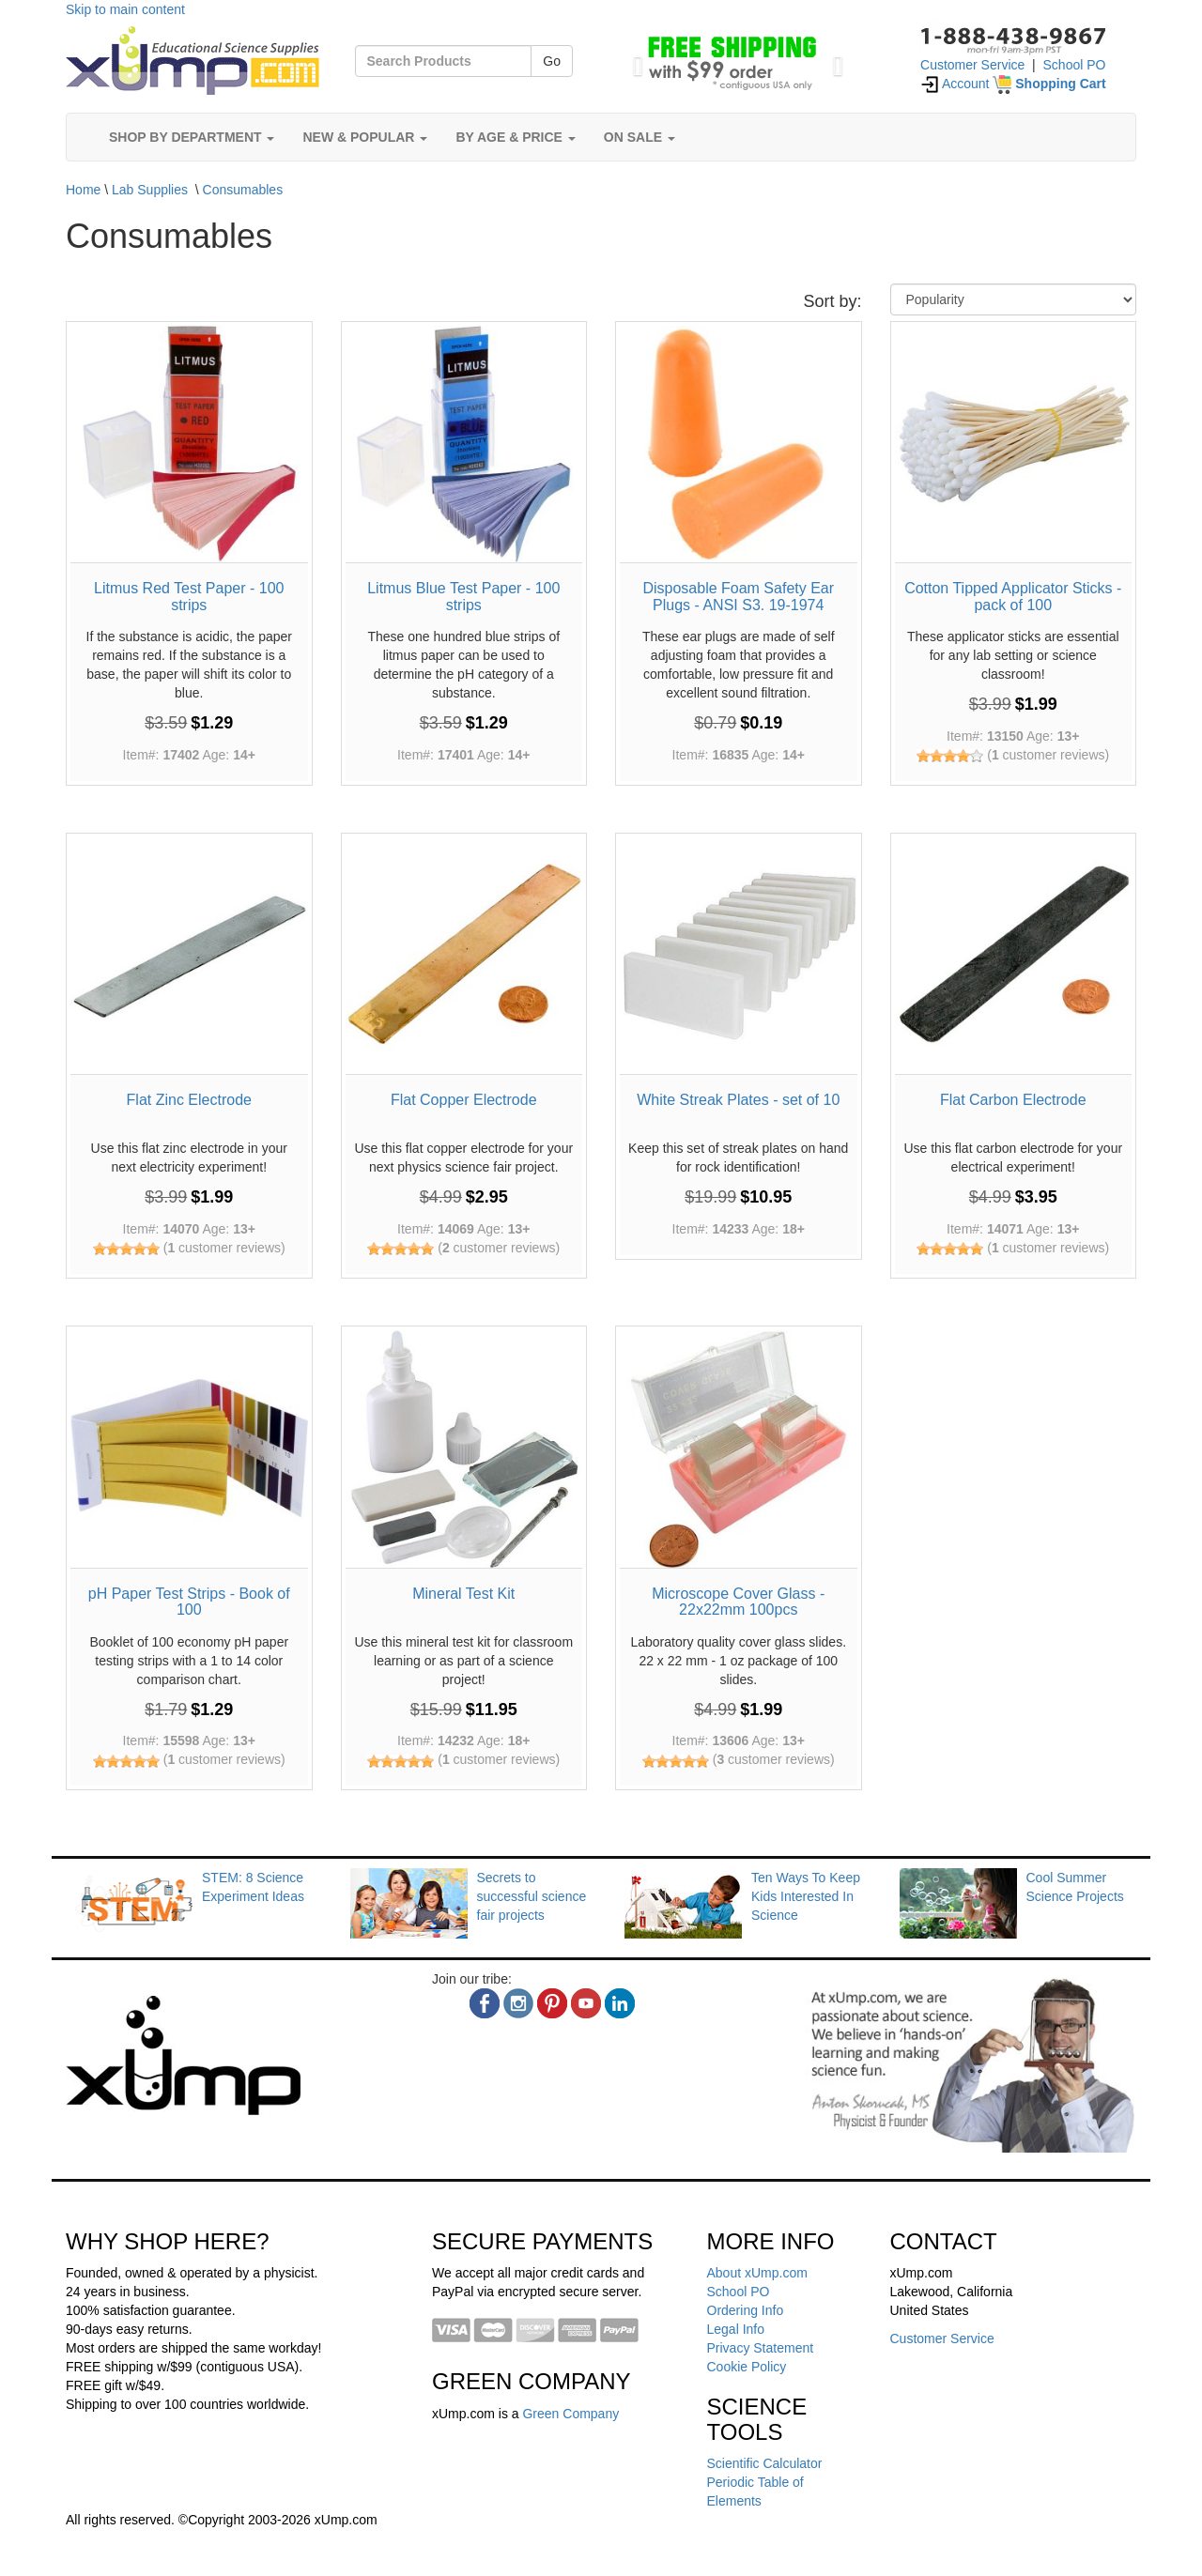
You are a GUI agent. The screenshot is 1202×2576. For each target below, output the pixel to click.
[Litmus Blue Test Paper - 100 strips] (464, 444)
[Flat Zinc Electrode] (189, 956)
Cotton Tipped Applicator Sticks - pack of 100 (1012, 596)
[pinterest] (552, 2003)
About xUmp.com (757, 2272)
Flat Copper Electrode (464, 1100)
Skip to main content (125, 9)
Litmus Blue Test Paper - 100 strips (463, 596)
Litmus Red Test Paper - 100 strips (189, 596)
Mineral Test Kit (463, 1594)
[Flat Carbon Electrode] (1014, 956)
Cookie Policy (747, 2366)
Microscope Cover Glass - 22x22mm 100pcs (738, 1602)
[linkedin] (620, 2003)
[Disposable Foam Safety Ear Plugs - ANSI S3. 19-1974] (738, 444)
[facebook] (485, 2003)
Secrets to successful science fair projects (532, 1896)
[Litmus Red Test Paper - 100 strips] (189, 444)
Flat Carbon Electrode (1013, 1100)
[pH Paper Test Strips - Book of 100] (189, 1449)
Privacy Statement (760, 2347)
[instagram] (518, 2003)
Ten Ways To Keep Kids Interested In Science (805, 1896)
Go (552, 61)
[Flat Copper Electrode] (464, 956)
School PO (1074, 64)
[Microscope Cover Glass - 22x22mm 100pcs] (738, 1449)
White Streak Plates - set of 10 (738, 1100)
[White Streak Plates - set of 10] (738, 956)
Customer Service (972, 64)
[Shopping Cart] (1049, 83)
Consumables (243, 189)
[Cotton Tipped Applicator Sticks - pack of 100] (1014, 444)
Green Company (570, 2413)
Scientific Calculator (765, 2463)
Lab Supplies (150, 189)
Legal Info (736, 2329)
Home (83, 189)
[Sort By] (1013, 299)
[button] (633, 61)
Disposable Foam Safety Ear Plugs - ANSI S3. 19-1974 (738, 596)
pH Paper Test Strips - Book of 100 (189, 1602)
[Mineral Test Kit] (464, 1449)
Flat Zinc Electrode (189, 1100)
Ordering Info (745, 2310)
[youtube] (586, 2003)
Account (955, 83)
